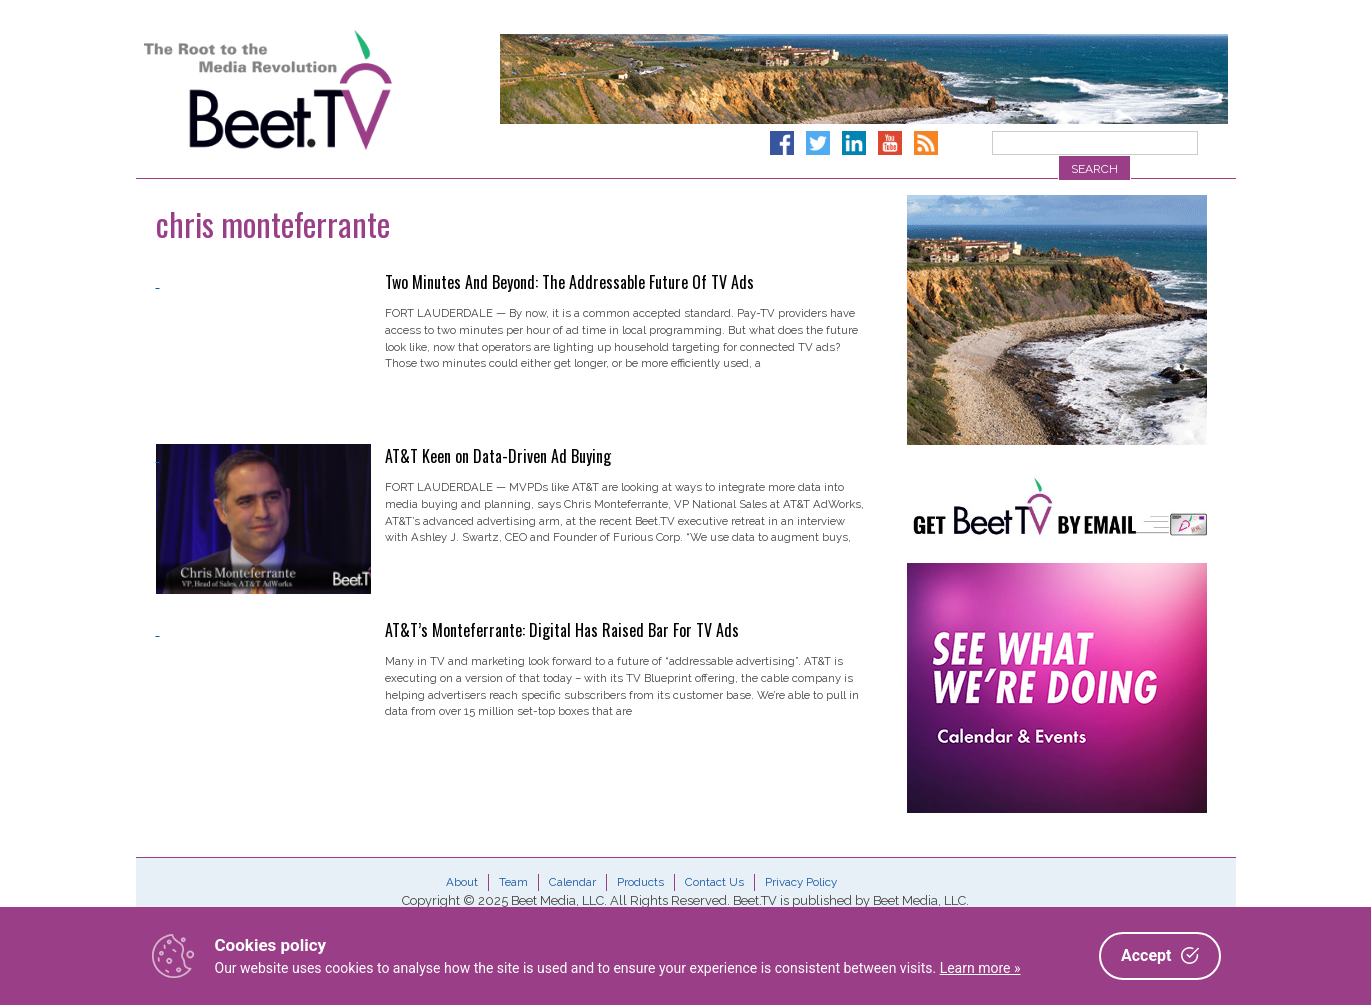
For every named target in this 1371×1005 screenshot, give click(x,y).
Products (640, 882)
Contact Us (714, 882)
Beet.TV (319, 90)
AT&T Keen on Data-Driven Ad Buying (498, 456)
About (462, 882)
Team (513, 882)
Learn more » (980, 968)
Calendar (572, 882)
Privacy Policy (801, 882)
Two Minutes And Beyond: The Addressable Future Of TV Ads (569, 282)
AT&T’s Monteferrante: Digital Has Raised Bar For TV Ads (562, 630)
